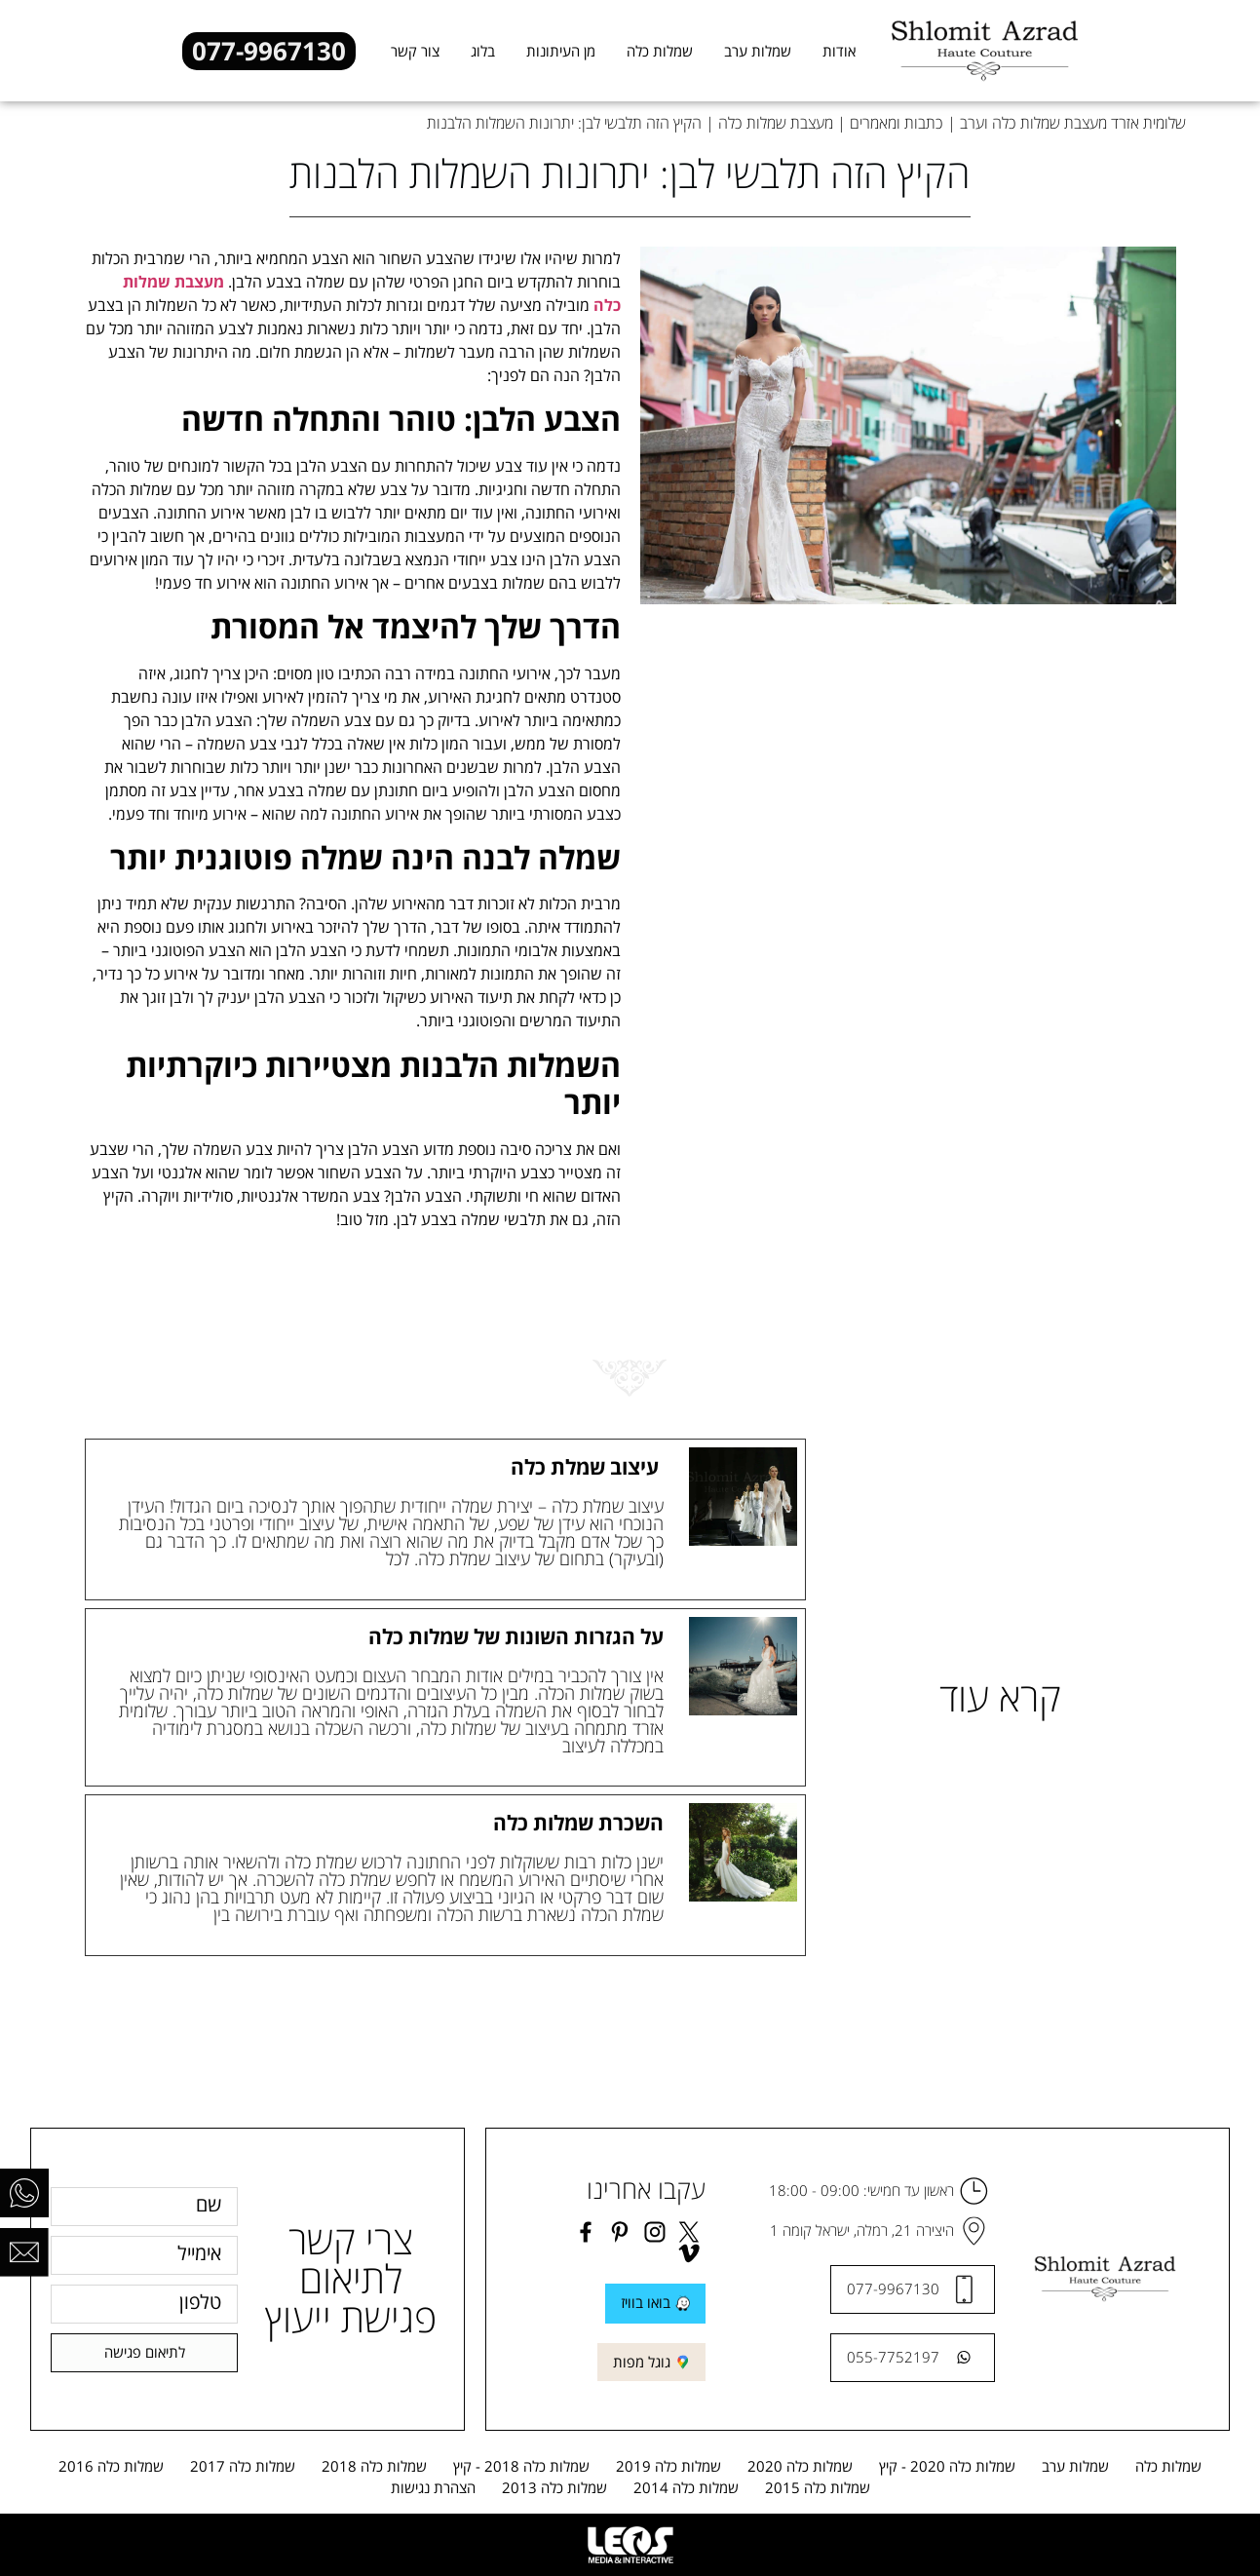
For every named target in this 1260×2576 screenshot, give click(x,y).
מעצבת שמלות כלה (775, 123)
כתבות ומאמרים (896, 123)
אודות (839, 50)
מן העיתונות (560, 50)
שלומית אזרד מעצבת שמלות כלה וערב (1073, 123)
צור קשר (415, 50)
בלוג (483, 50)
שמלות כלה (660, 50)
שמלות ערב (757, 50)
